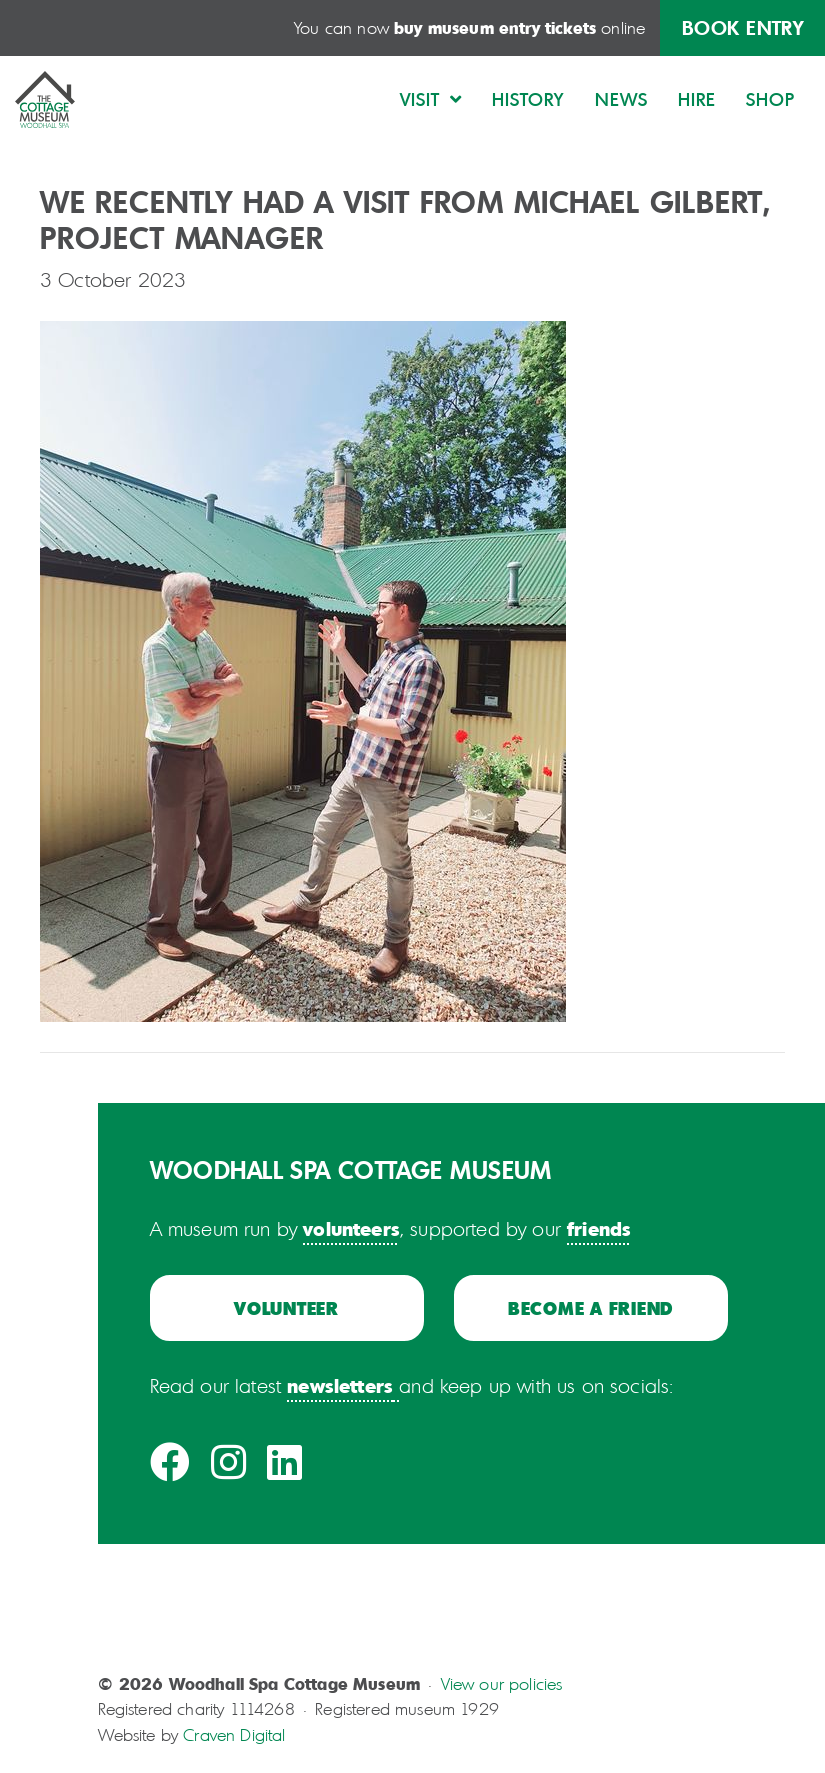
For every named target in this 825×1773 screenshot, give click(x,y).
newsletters (340, 1385)
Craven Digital (234, 1735)
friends (599, 1228)
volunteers (351, 1228)
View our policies (502, 1684)
